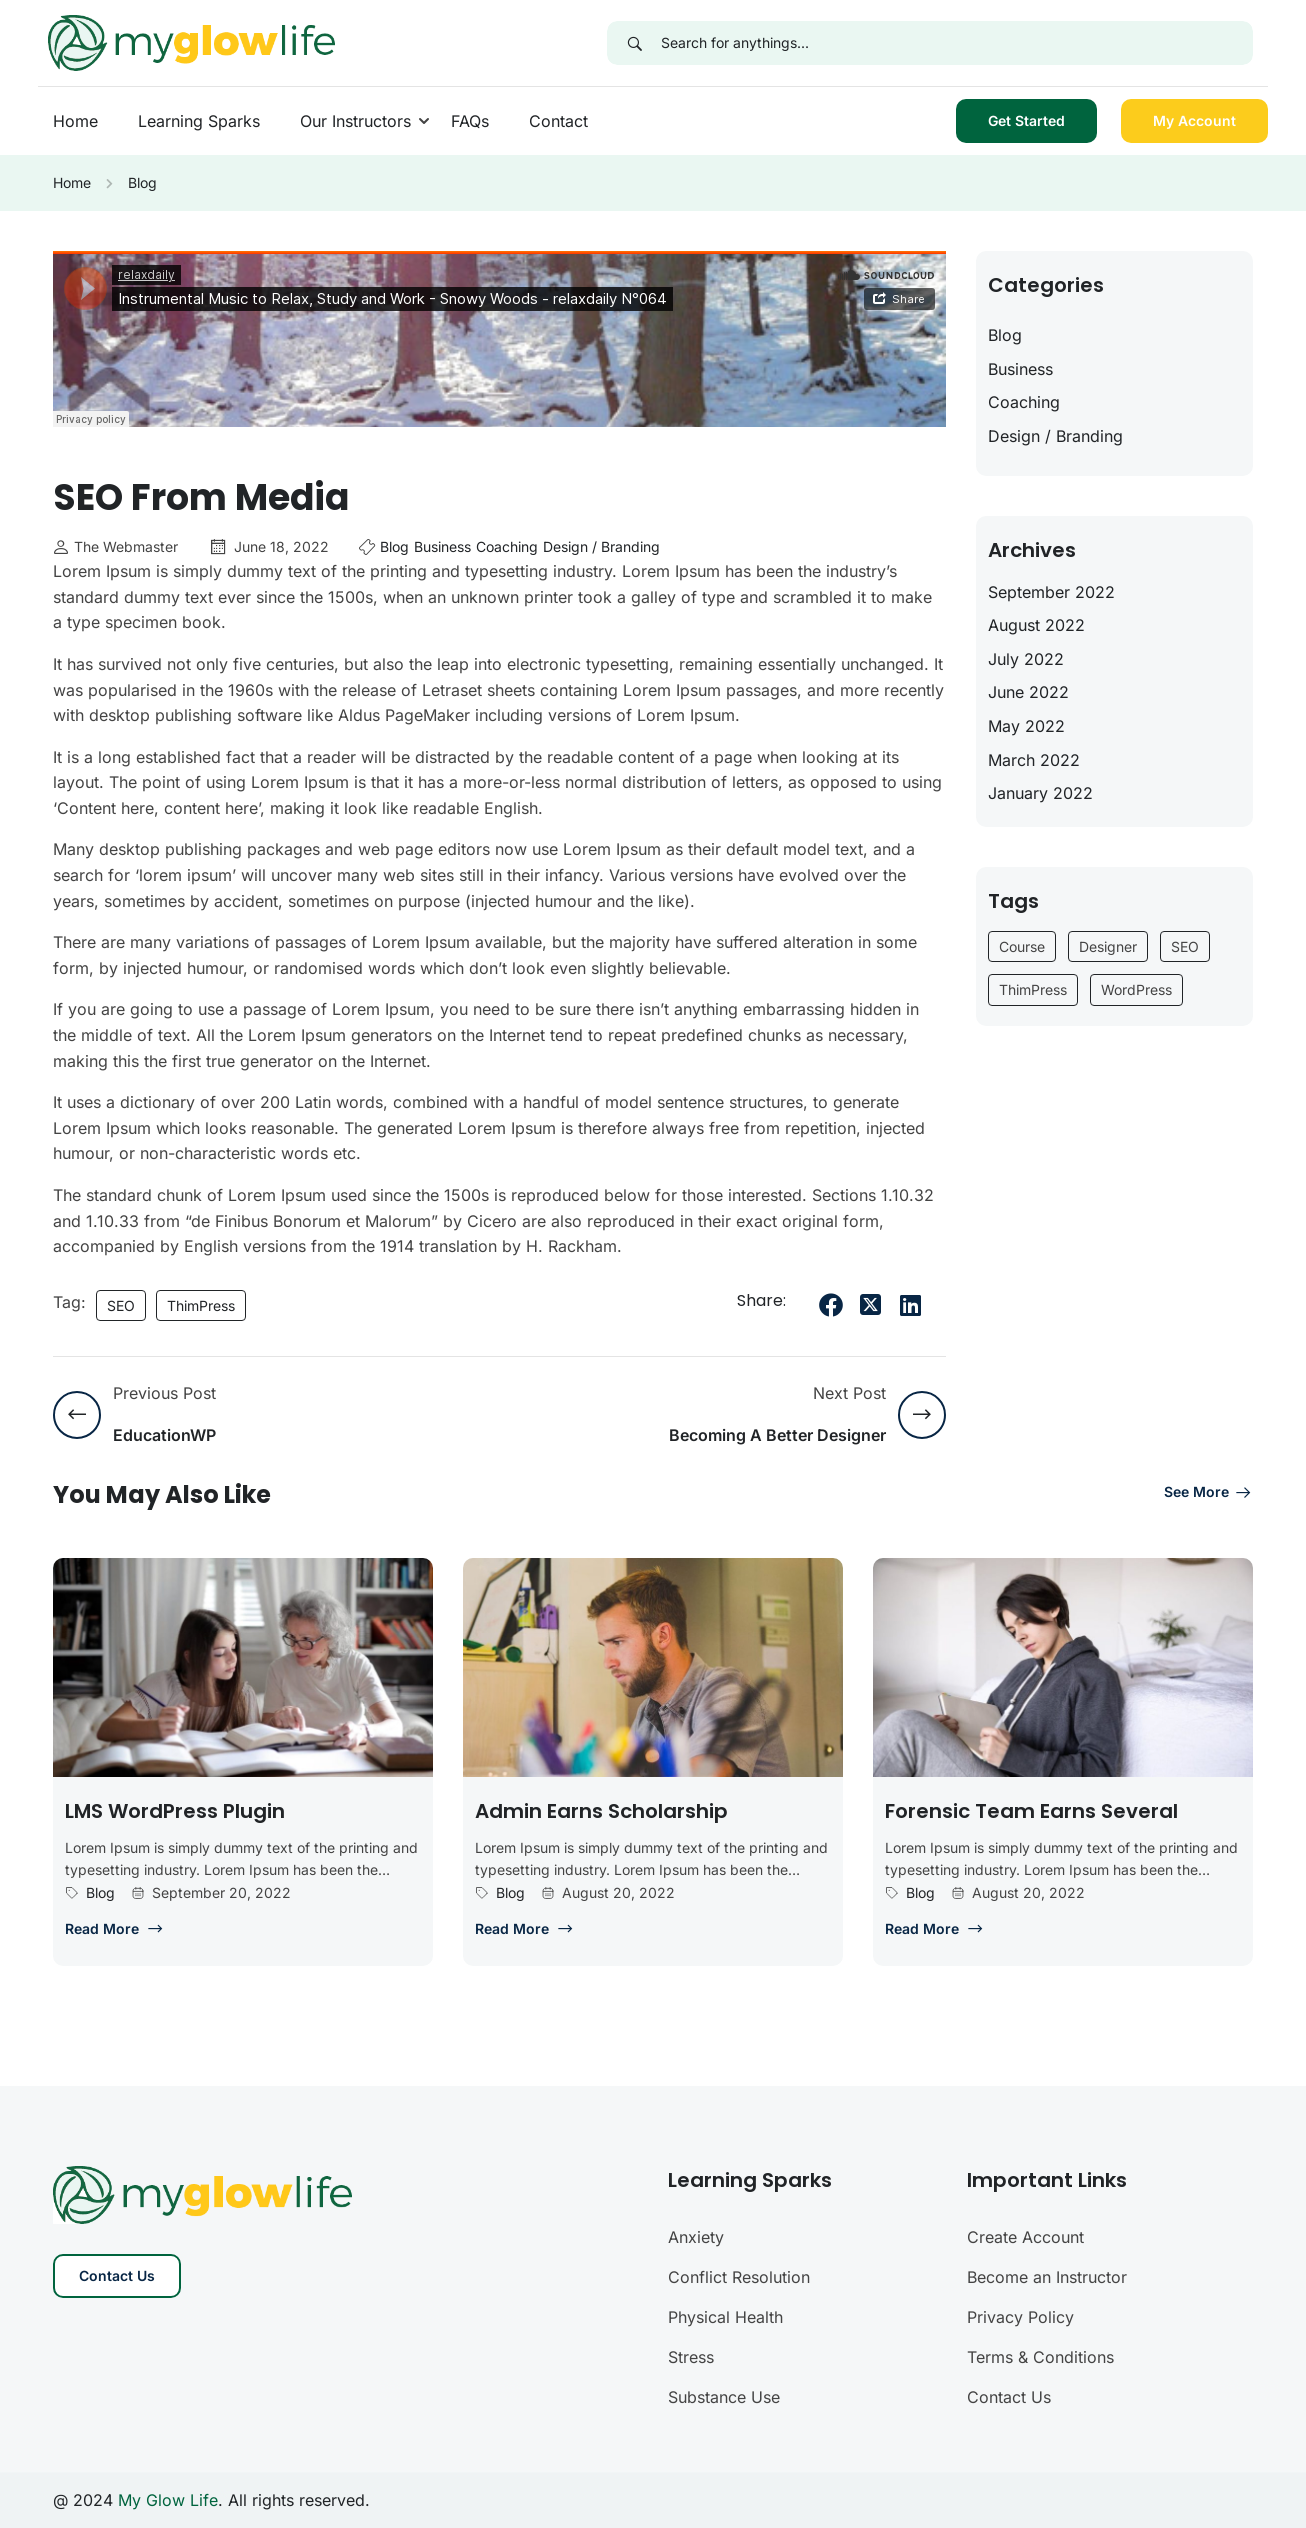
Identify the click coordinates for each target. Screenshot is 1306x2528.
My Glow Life (168, 2500)
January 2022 (1040, 793)
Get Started (1026, 120)
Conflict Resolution (739, 2277)
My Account (1194, 120)
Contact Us (117, 2275)
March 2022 (1034, 760)
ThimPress (201, 1305)
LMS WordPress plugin (175, 1811)
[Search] (634, 43)
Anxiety (696, 2237)
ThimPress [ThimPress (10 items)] (1033, 989)
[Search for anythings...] (957, 43)
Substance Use (724, 2397)
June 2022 (1028, 692)
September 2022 (1051, 592)
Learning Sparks (199, 121)
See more (1208, 1491)
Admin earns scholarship (601, 1811)
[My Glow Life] (192, 41)
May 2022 (1026, 726)
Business (442, 546)
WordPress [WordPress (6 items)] (1136, 989)
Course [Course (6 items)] (1022, 946)
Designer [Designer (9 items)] (1108, 946)
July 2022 (1026, 659)
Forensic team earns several (1031, 1811)
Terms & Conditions (1040, 2357)
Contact (558, 121)
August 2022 (1036, 625)
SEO (121, 1305)
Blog (142, 182)
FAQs (470, 121)
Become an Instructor (1047, 2277)
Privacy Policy (1020, 2317)
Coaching (507, 546)
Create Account (1025, 2237)
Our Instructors (355, 121)
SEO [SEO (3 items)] (1185, 946)
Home (75, 121)
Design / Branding (601, 546)
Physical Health (725, 2317)
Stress (691, 2357)
